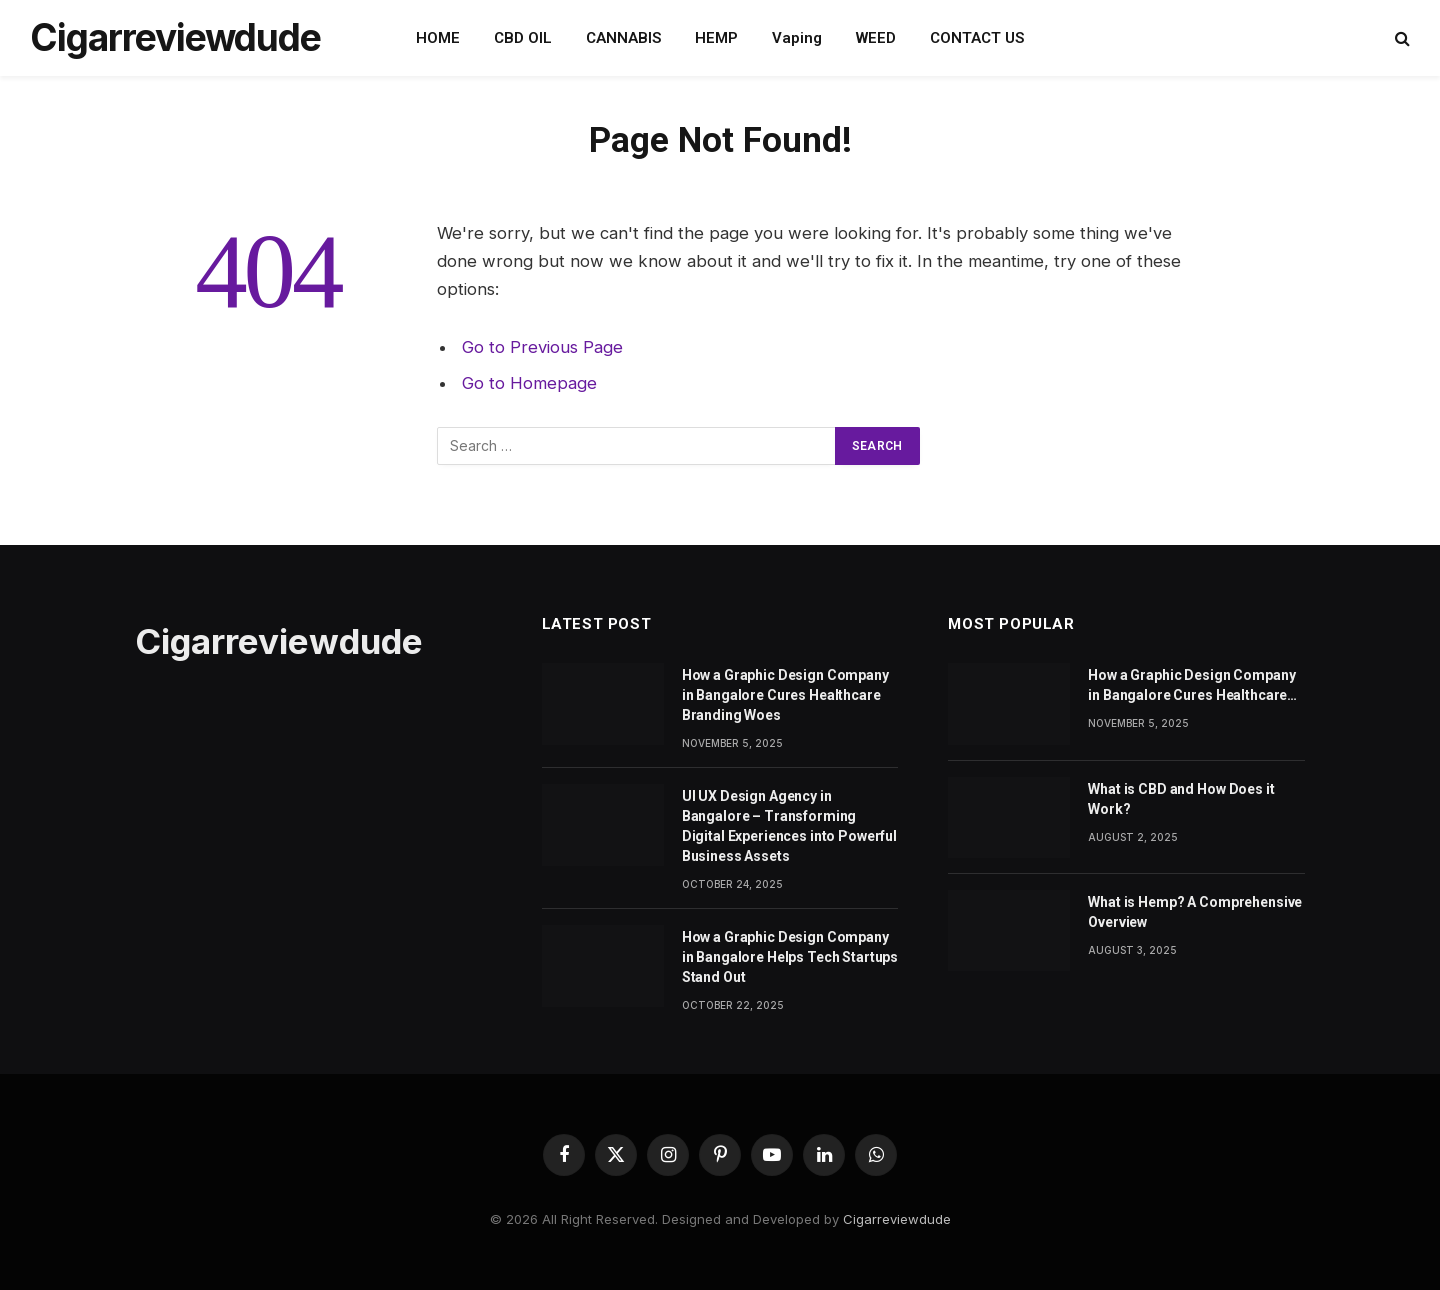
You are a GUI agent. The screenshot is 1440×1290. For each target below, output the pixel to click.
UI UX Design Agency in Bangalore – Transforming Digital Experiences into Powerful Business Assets (789, 826)
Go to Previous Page (542, 347)
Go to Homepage (529, 383)
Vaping (797, 38)
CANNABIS (623, 38)
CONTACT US (977, 38)
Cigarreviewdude (897, 1219)
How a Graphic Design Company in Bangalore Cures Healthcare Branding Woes (785, 695)
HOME (438, 38)
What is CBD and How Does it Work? (1181, 799)
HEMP (716, 38)
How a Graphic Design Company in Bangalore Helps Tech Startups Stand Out (790, 957)
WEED (876, 38)
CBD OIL (523, 38)
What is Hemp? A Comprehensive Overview (1195, 912)
